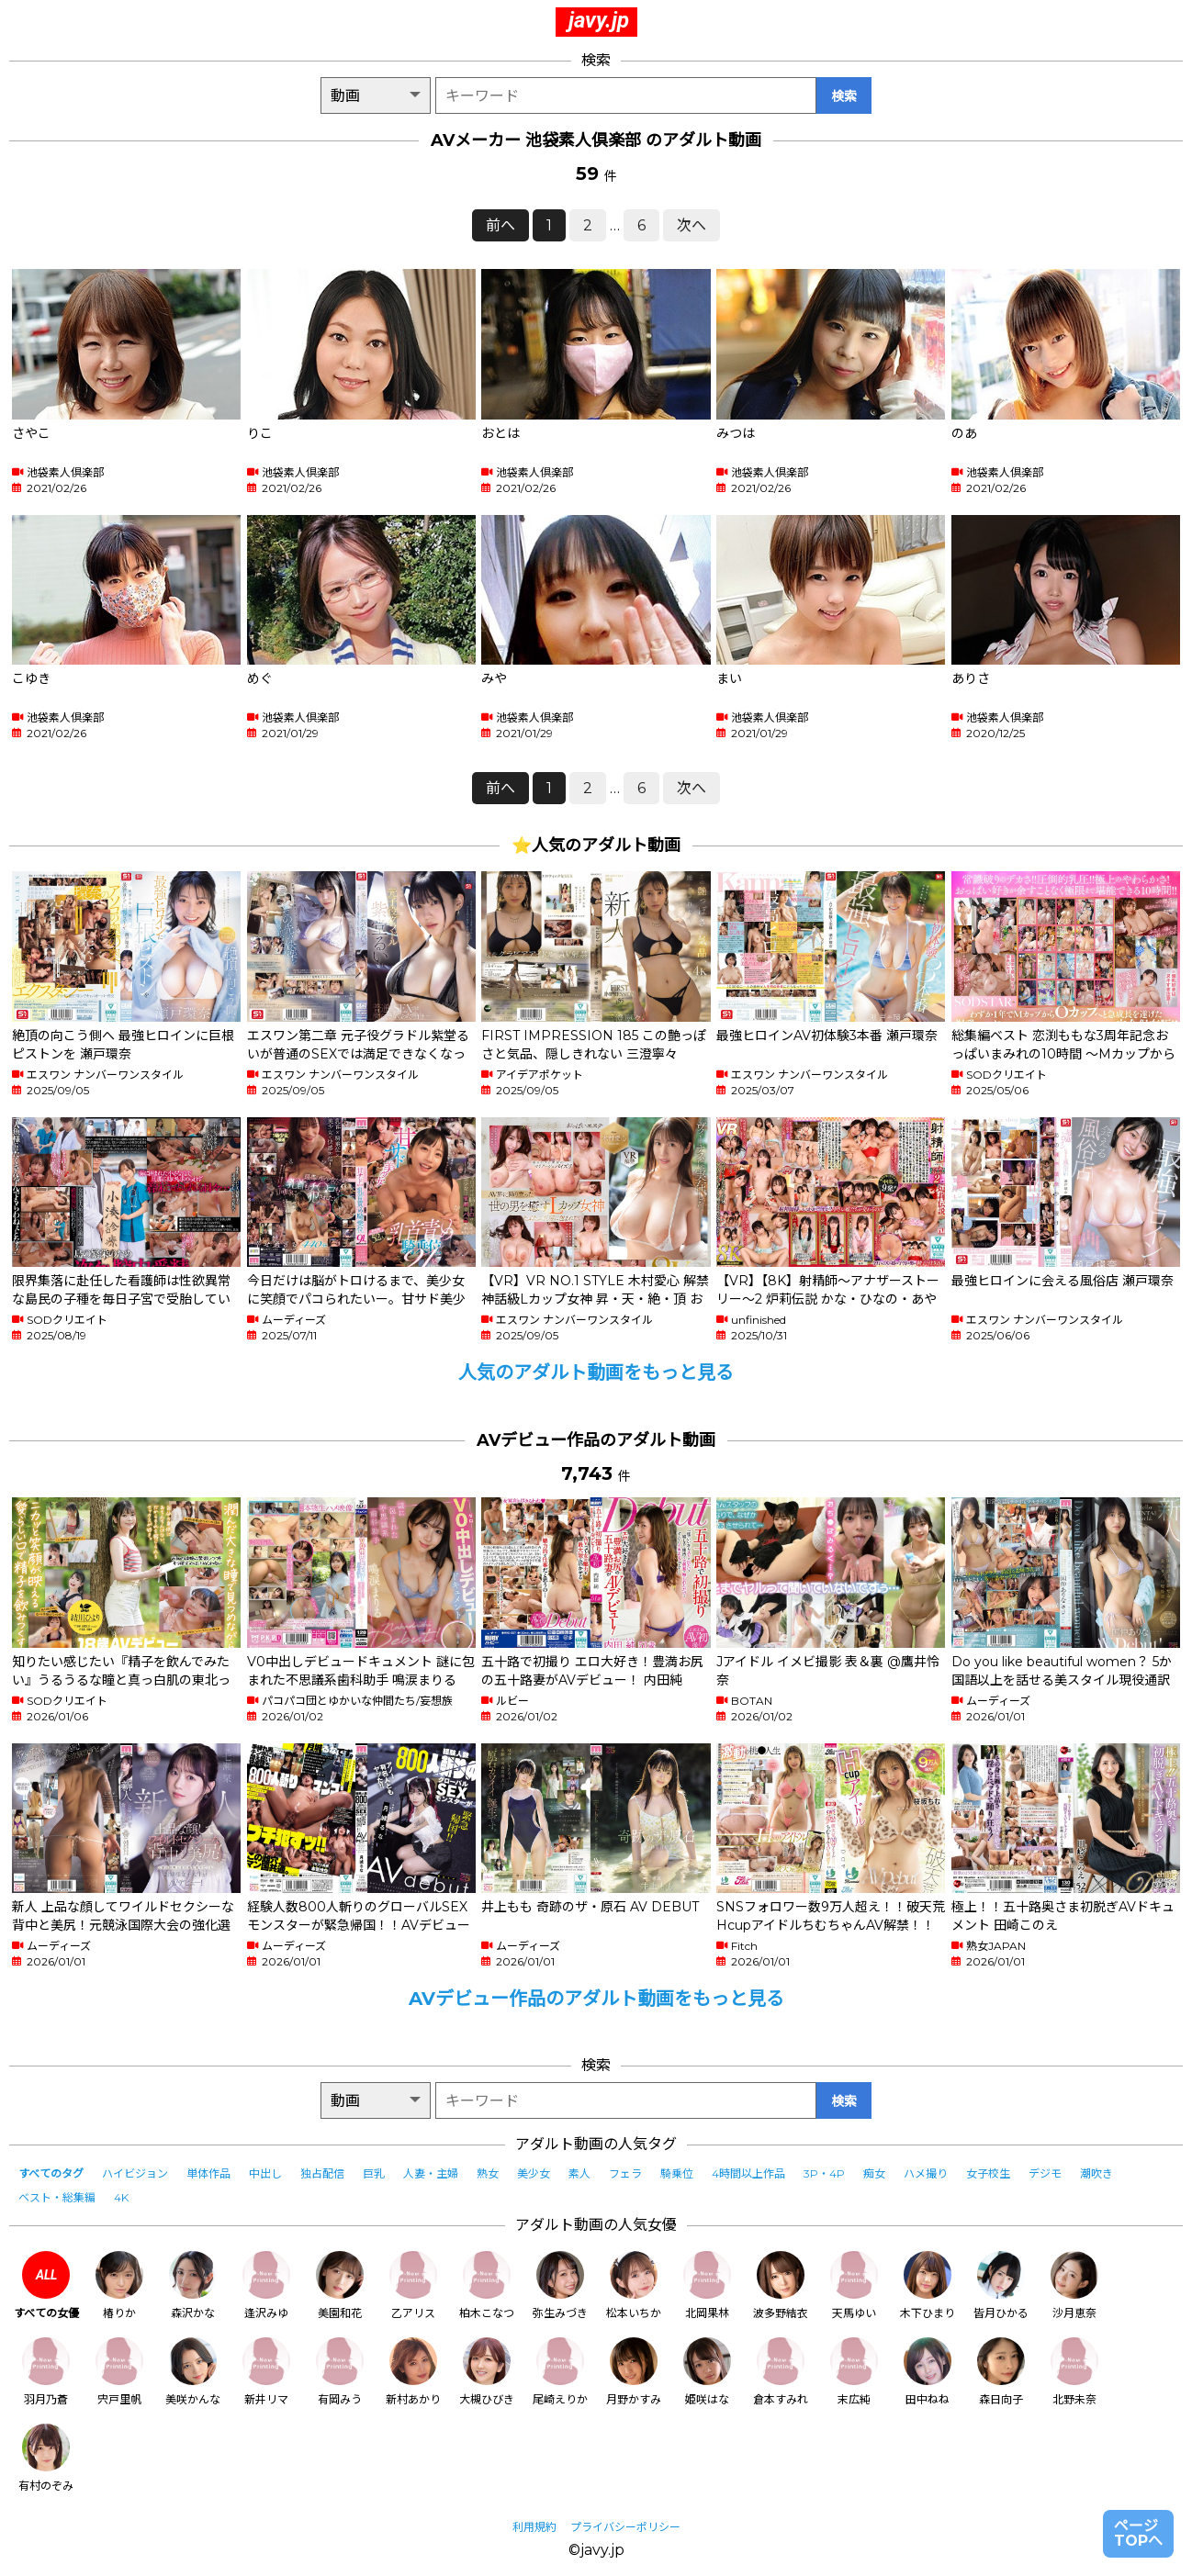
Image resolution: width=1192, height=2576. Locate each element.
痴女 (874, 2173)
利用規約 (534, 2527)
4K (121, 2197)
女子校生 (988, 2173)
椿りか (119, 2285)
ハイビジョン (135, 2173)
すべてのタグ (51, 2173)
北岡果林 (707, 2285)
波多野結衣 (780, 2285)
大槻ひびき (486, 2371)
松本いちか (633, 2285)
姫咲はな (707, 2371)
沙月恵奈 (1074, 2285)
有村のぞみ (45, 2458)
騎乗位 (676, 2173)
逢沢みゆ (266, 2285)
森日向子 (1001, 2371)
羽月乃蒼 (46, 2371)
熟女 (488, 2173)
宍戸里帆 (119, 2371)
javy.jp (598, 20)
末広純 (854, 2371)
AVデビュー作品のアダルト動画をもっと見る (596, 1998)
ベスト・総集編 (57, 2197)
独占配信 (322, 2173)
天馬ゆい (854, 2285)
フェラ (625, 2173)
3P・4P (824, 2173)
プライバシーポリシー (625, 2527)
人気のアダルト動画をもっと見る (596, 1372)
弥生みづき (560, 2285)
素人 (579, 2173)
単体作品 (208, 2173)
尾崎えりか (560, 2371)
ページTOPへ (1138, 2533)
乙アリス (413, 2285)
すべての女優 (46, 2285)
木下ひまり (927, 2285)
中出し (265, 2173)
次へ (691, 225)
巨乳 (374, 2173)
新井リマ (266, 2371)
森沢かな (193, 2285)
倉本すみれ (780, 2371)
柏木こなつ (486, 2285)
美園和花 (340, 2285)
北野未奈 (1074, 2371)
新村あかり (413, 2371)
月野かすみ (633, 2371)
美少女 (533, 2173)
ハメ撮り (926, 2173)
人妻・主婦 (430, 2173)
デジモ (1045, 2173)
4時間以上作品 (748, 2173)
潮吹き (1096, 2173)
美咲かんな (192, 2371)
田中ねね (927, 2371)
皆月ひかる (1001, 2285)
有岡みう (340, 2371)
